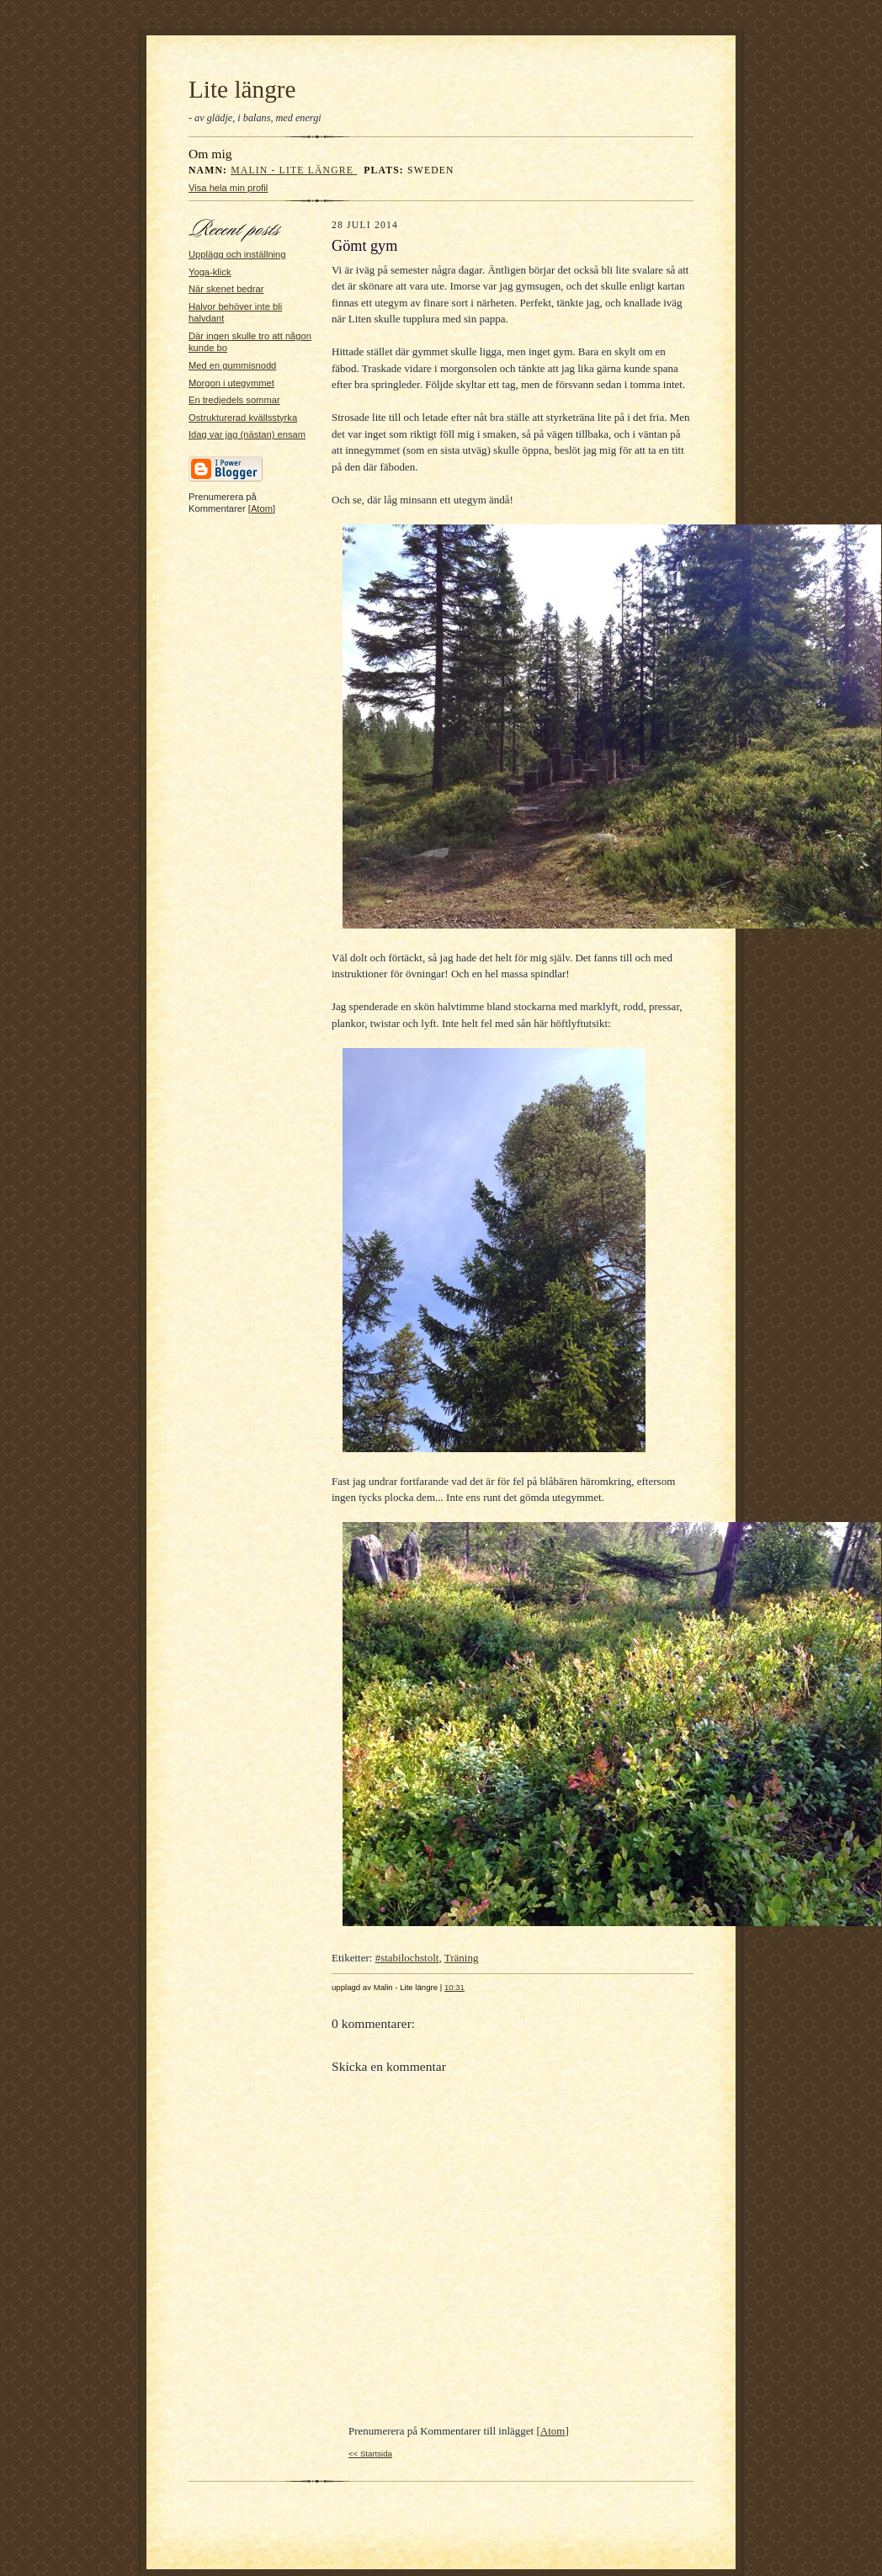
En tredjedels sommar (234, 400)
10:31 (454, 1987)
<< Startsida (370, 2453)
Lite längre (242, 89)
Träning (461, 1957)
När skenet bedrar (226, 289)
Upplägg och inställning (237, 254)
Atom (262, 508)
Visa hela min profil (228, 188)
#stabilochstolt (407, 1957)
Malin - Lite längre (294, 170)
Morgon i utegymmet (231, 383)
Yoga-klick (210, 272)
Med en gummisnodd (232, 365)
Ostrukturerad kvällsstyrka (243, 417)
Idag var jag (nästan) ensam (247, 434)
